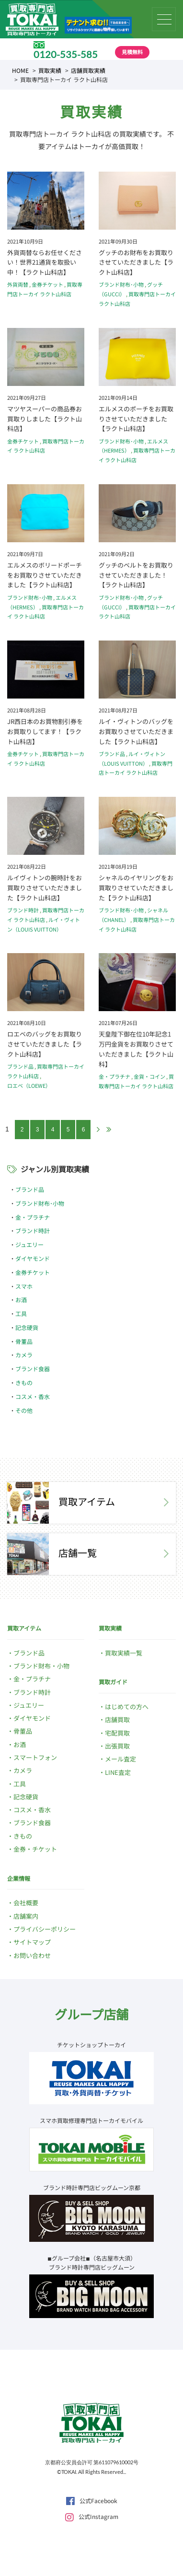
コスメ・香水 (32, 1396)
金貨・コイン (149, 1076)
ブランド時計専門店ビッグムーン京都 (91, 2187)
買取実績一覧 (123, 1652)
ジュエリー (29, 1244)
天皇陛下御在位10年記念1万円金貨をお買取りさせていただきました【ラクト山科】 (136, 1048)
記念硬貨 (26, 1327)
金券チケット (47, 284)
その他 (24, 1410)
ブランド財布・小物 (41, 1665)
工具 (21, 1313)
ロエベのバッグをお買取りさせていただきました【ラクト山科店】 (44, 1044)
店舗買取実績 (88, 70)
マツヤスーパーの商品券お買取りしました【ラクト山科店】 (44, 418)
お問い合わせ (32, 1955)
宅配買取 (117, 1732)
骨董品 (24, 1341)
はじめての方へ (127, 1706)
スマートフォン (35, 1757)
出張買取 (117, 1745)
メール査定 (120, 1758)
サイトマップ (32, 1942)
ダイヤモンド (32, 1258)
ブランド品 (112, 754)
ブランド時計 (23, 910)
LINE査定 (118, 1772)
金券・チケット (35, 1848)
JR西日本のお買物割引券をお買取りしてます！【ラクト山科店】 (45, 731)
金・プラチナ (114, 1076)
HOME (20, 70)
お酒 (21, 1299)
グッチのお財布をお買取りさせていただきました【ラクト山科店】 (136, 262)
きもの (24, 1382)
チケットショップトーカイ (91, 2044)
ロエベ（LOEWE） (29, 1085)
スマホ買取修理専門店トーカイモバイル (91, 2120)
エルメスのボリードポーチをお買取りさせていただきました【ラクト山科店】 (44, 575)
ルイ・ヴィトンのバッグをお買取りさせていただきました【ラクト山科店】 (136, 731)
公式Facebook (91, 2500)
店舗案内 (25, 1916)
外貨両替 (17, 284)
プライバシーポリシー (44, 1929)
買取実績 (49, 70)
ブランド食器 (32, 1368)
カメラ (24, 1355)
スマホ (24, 1286)
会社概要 (25, 1902)
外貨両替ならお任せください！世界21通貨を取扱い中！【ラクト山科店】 (44, 262)
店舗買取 (117, 1719)
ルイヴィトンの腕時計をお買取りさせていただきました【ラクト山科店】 (44, 887)
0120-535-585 (66, 54)
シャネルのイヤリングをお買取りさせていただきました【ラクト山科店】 (136, 887)
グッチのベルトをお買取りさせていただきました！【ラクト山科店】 (136, 575)
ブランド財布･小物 (121, 284)
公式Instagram (91, 2516)
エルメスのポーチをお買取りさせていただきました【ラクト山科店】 (136, 418)
